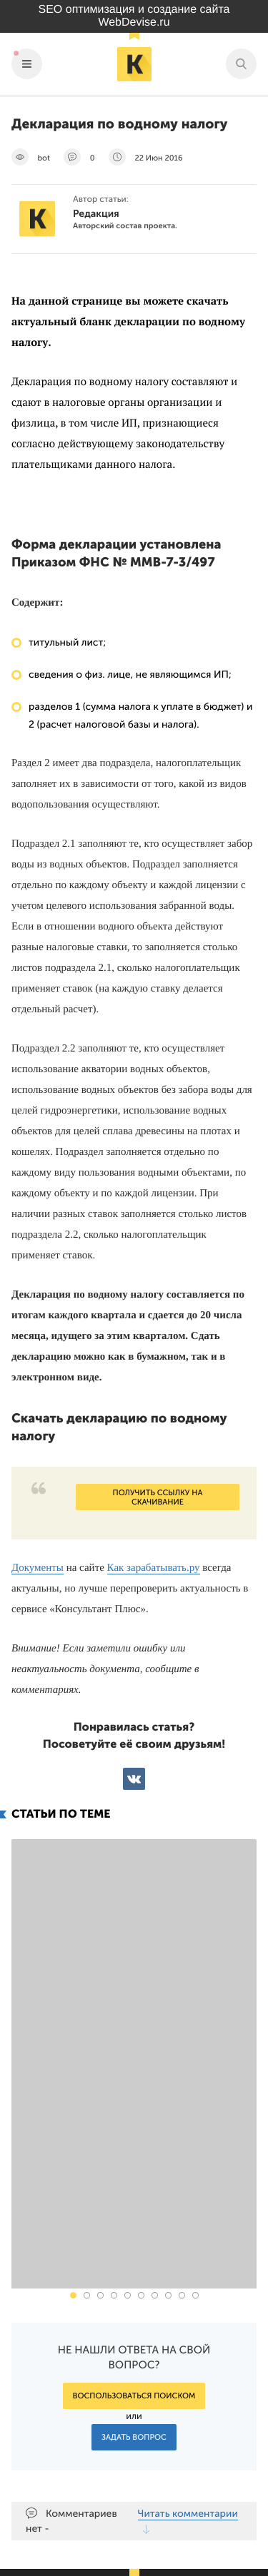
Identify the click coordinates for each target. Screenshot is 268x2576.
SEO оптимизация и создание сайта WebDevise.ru (134, 16)
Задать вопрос (134, 2254)
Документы (37, 1568)
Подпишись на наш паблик (167, 2475)
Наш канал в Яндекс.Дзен (173, 2509)
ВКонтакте (134, 1778)
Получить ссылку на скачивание (157, 1497)
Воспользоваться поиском (134, 2212)
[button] (73, 2112)
